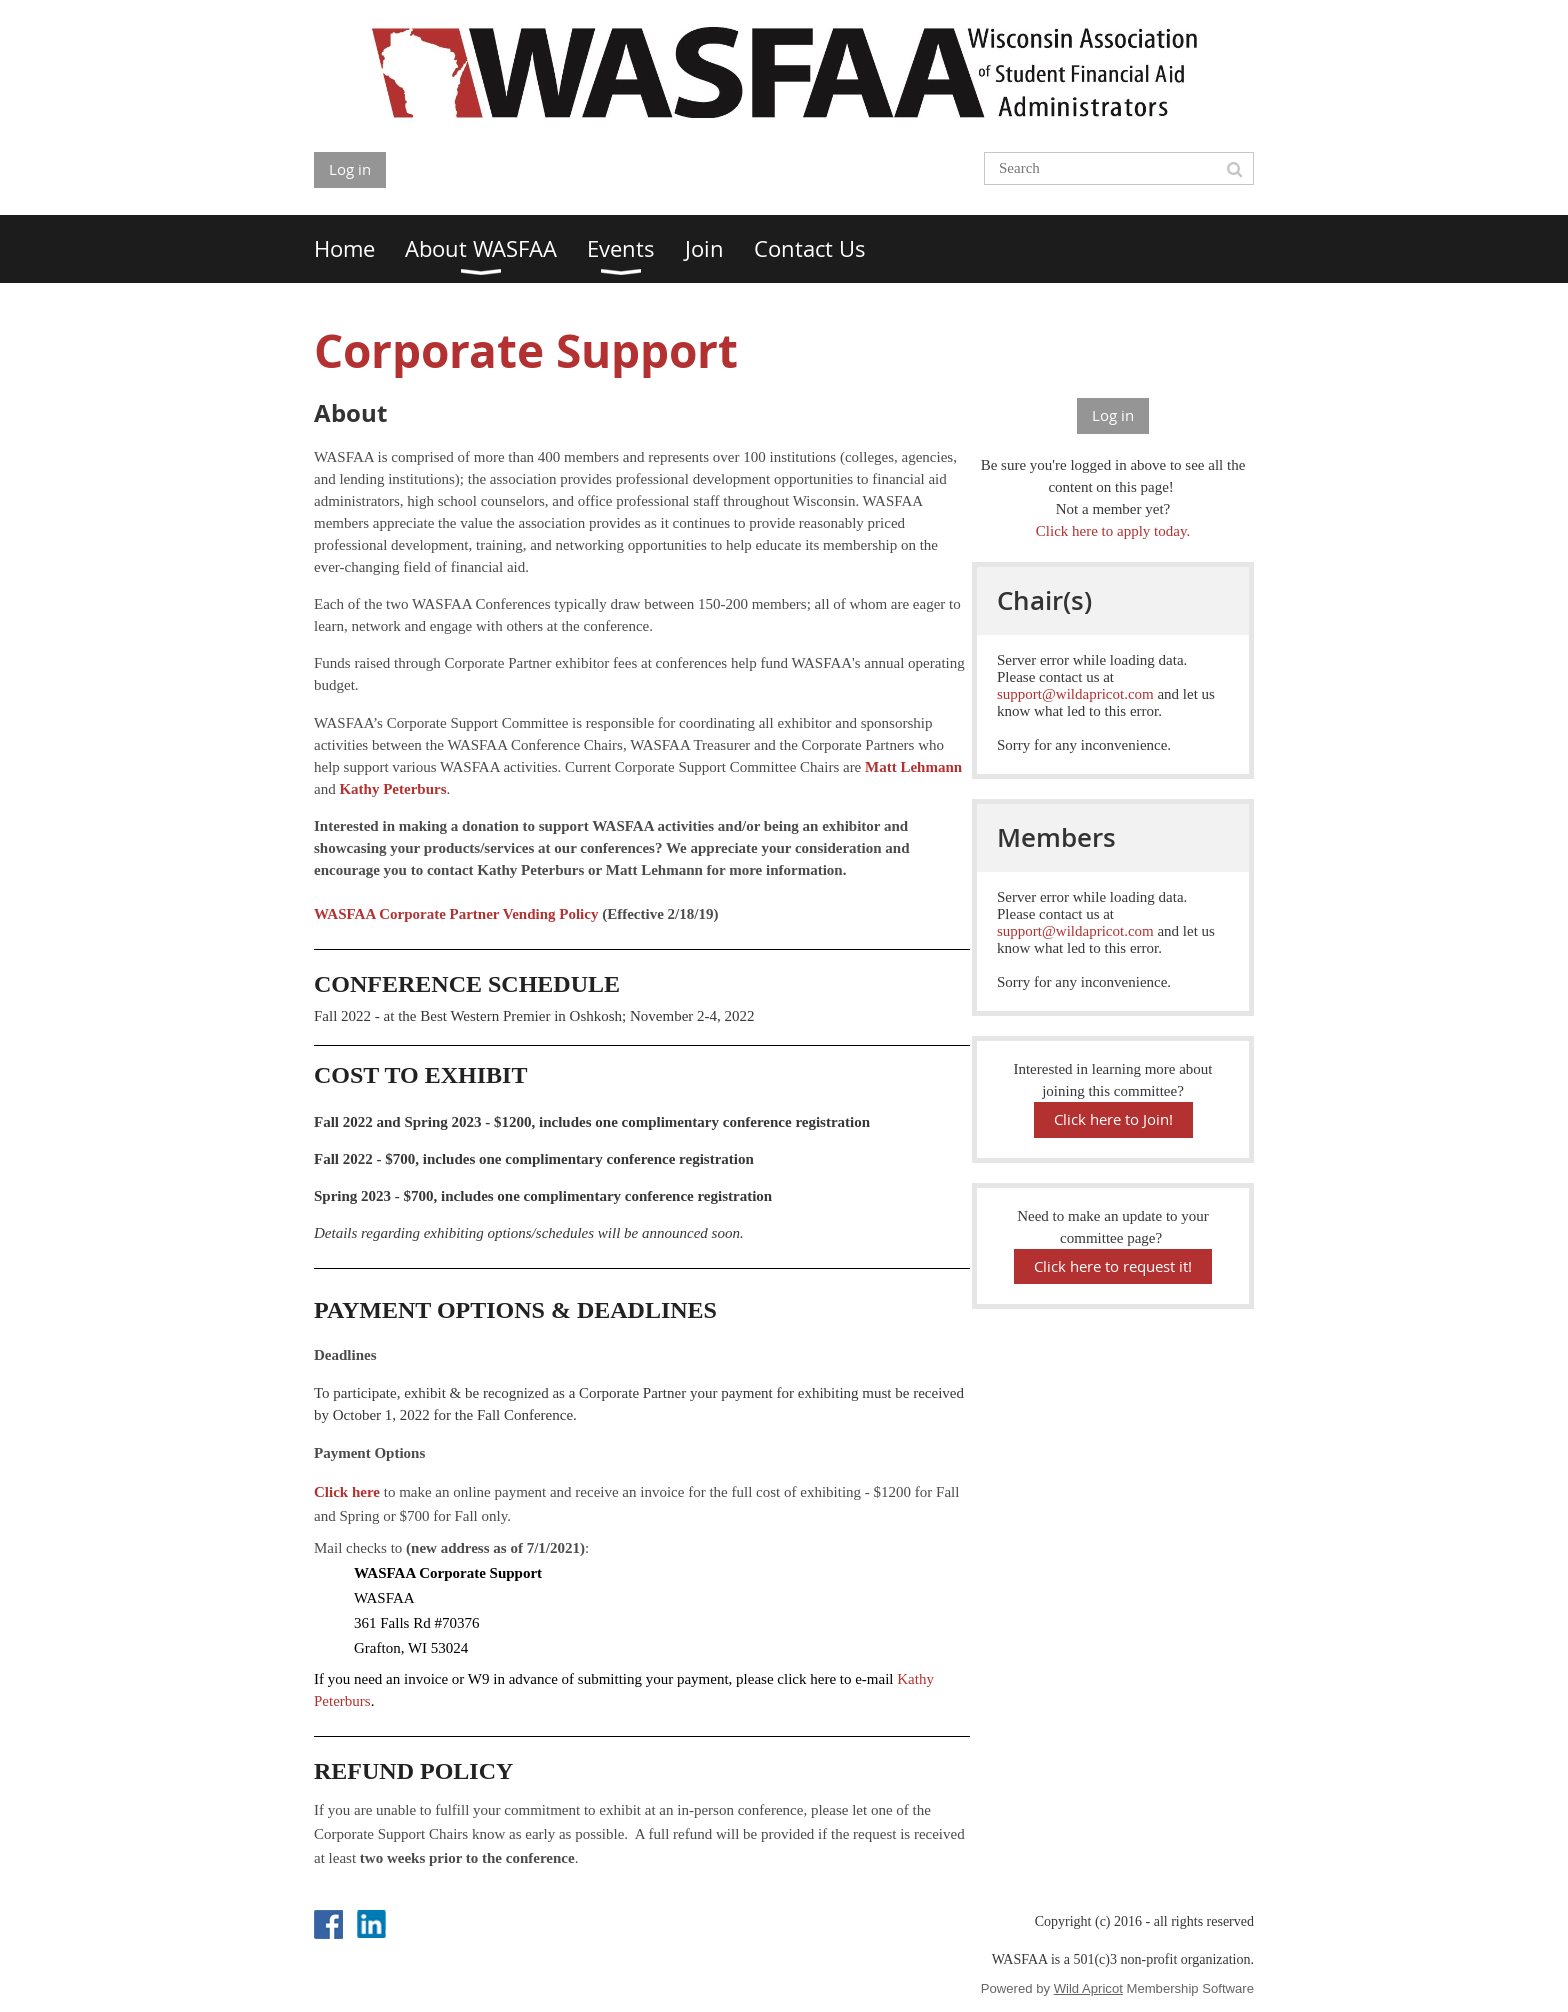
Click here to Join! (1113, 1119)
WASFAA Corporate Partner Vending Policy (456, 914)
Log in (350, 169)
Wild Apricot (1088, 1988)
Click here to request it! (1113, 1266)
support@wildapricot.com (1075, 694)
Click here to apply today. (1113, 531)
